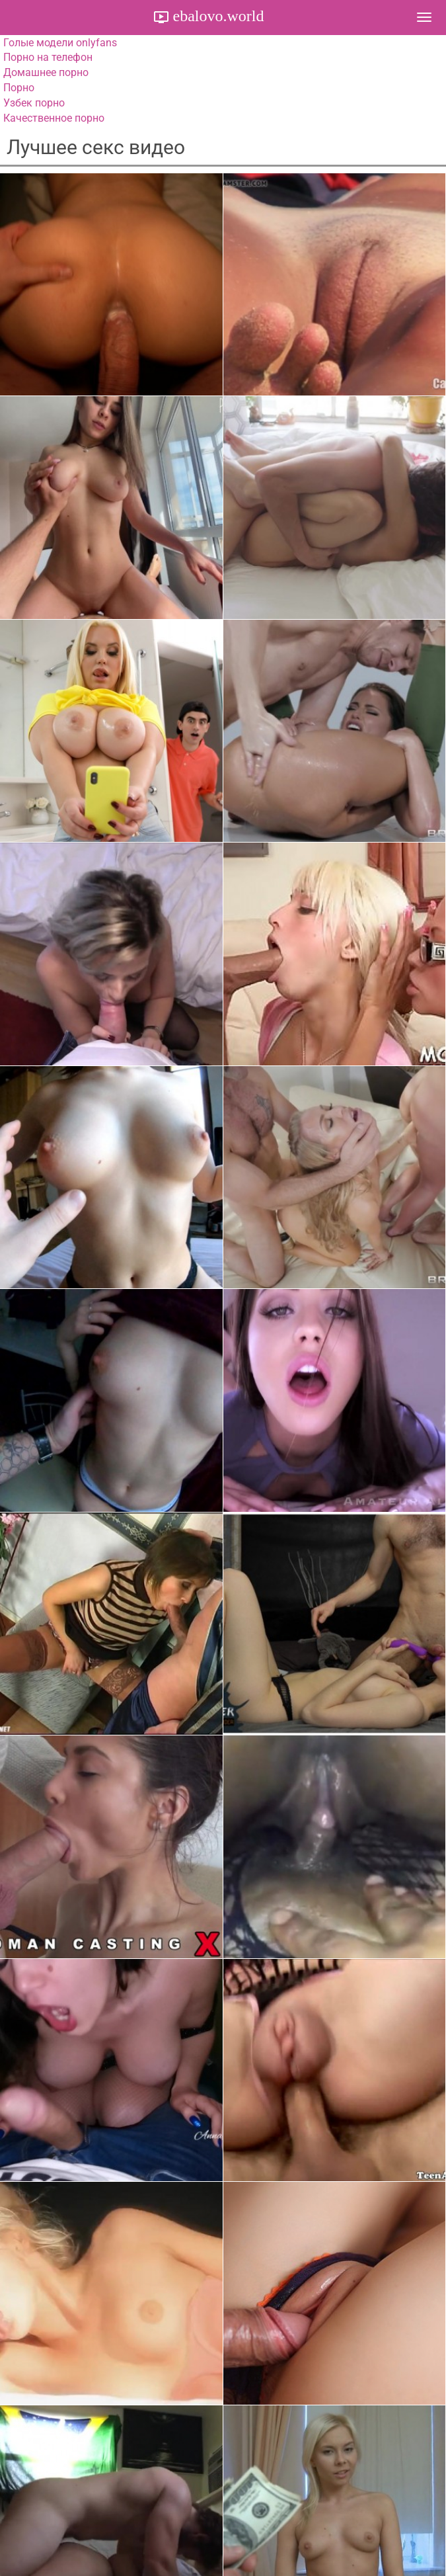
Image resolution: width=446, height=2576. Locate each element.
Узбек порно (34, 103)
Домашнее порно (46, 72)
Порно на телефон (48, 57)
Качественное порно (53, 118)
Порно (18, 87)
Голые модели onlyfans (60, 42)
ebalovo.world (216, 15)
